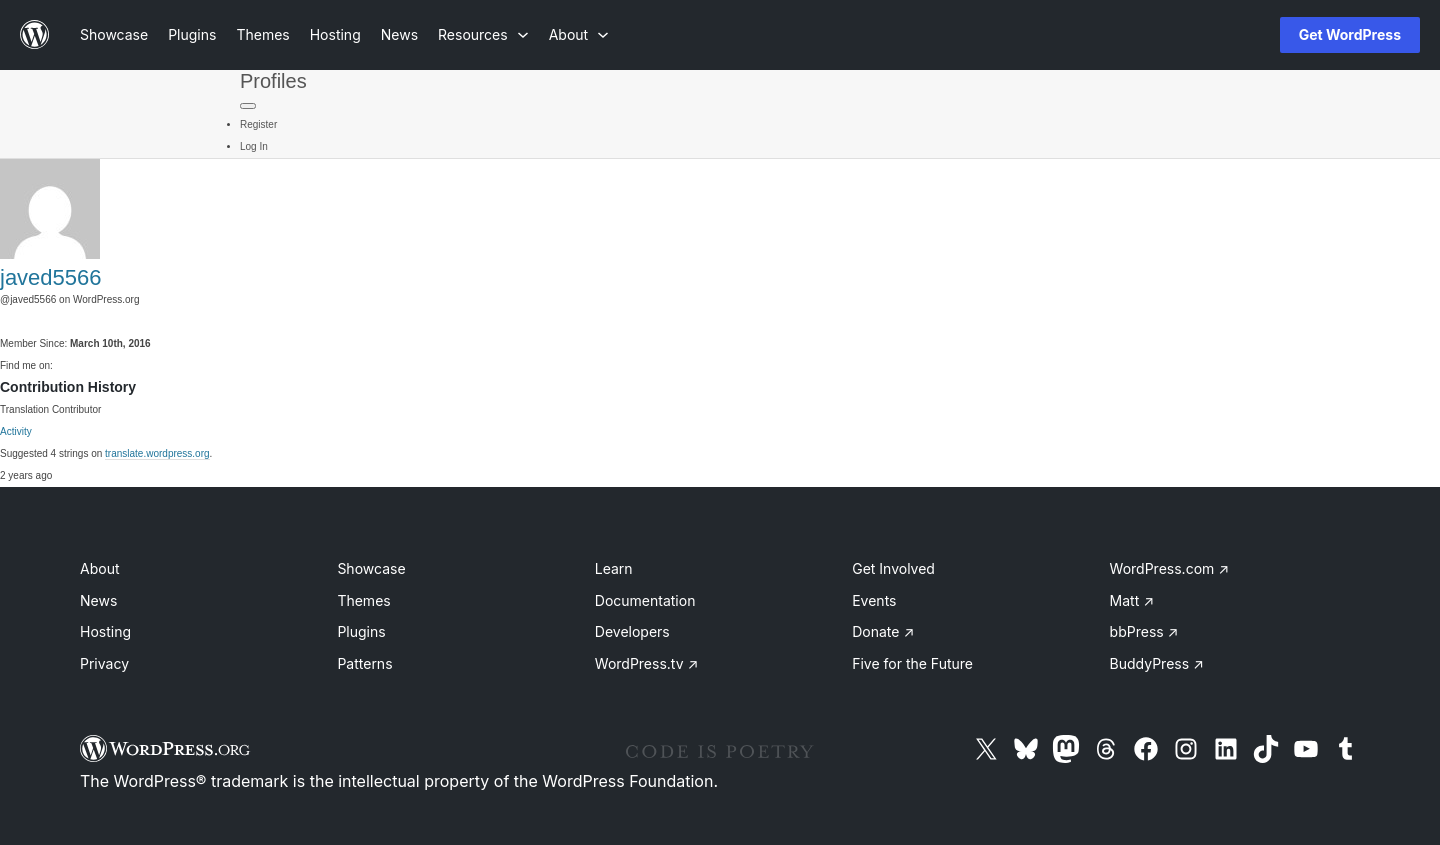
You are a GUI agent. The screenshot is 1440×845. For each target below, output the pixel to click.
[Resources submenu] (483, 34)
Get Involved (893, 568)
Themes (363, 600)
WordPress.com (1170, 568)
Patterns (364, 663)
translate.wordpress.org (157, 453)
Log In (254, 146)
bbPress (1144, 631)
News (98, 600)
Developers (632, 631)
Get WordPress (1350, 34)
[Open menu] (1232, 35)
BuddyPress (1157, 663)
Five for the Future (912, 663)
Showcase (371, 568)
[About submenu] (579, 34)
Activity (16, 431)
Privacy (104, 663)
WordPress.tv (647, 663)
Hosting (105, 631)
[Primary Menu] (248, 106)
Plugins (361, 631)
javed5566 (51, 277)
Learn (614, 568)
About (99, 568)
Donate (883, 631)
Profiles (273, 81)
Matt (1132, 600)
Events (874, 600)
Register (258, 124)
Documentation (645, 600)
